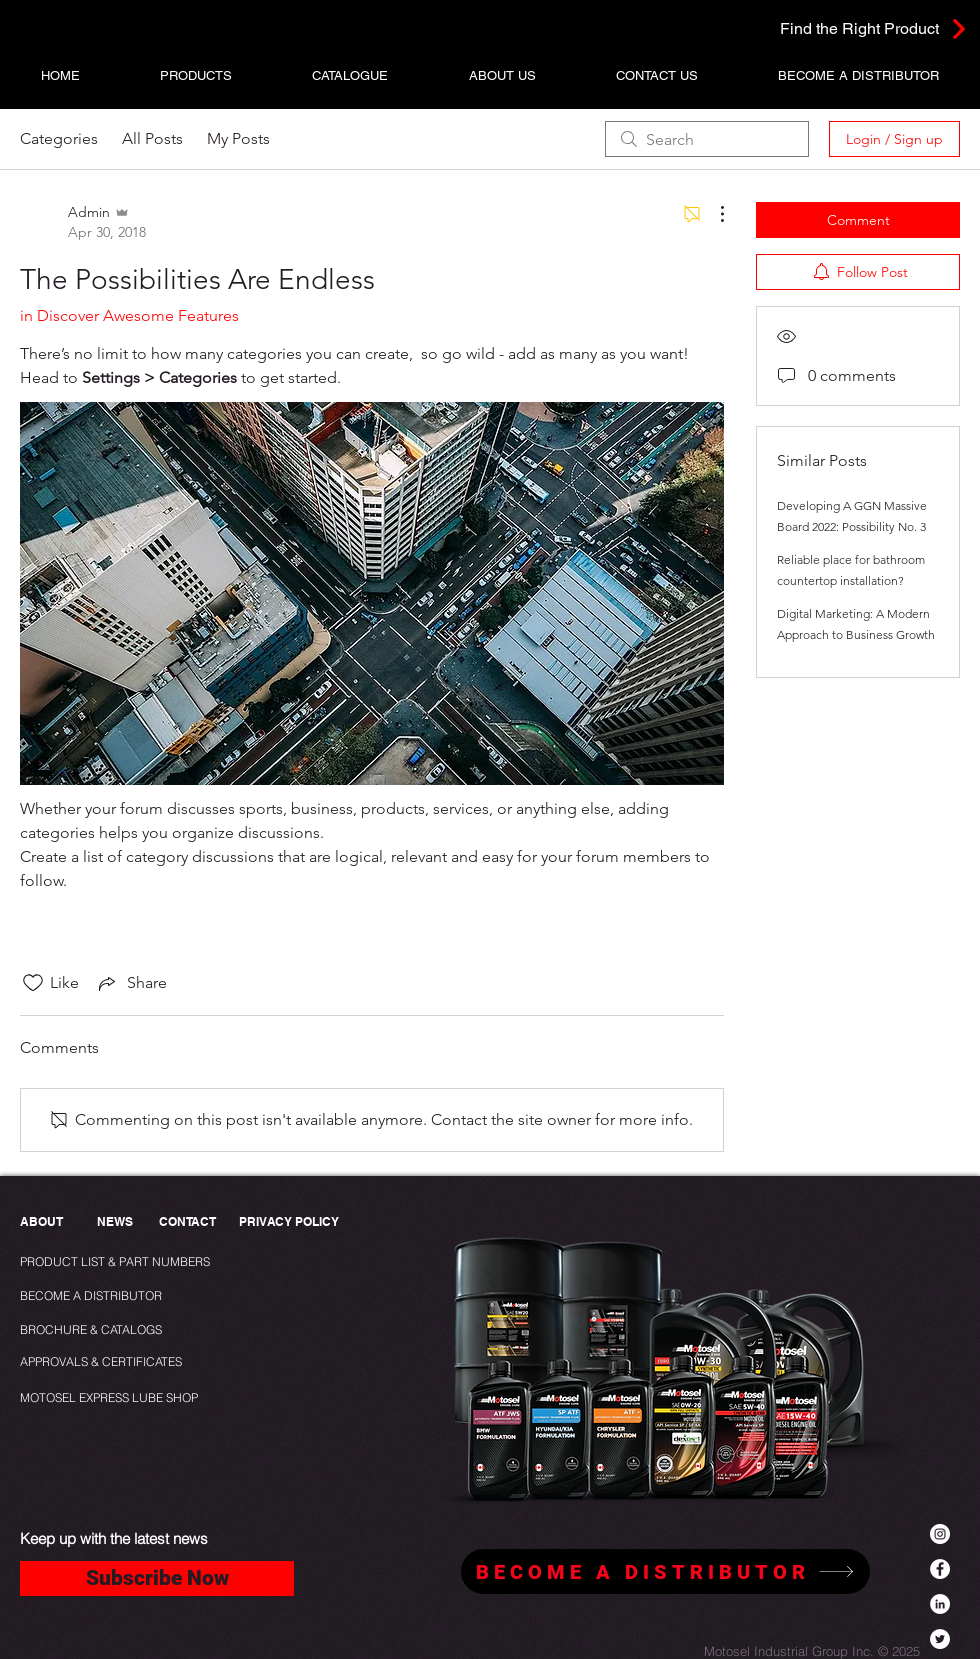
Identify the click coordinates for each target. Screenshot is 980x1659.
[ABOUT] (43, 1222)
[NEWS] (114, 1222)
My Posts (238, 138)
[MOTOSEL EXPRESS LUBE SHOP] (153, 1398)
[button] (196, 75)
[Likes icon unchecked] (33, 983)
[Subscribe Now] (157, 1578)
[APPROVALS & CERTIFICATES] (103, 1362)
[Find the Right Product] (847, 28)
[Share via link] (131, 983)
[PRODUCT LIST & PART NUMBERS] (148, 1262)
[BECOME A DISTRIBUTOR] (94, 1296)
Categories (59, 138)
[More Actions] (712, 214)
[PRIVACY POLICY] (293, 1222)
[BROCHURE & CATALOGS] (99, 1330)
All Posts (152, 138)
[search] (707, 139)
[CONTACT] (187, 1222)
